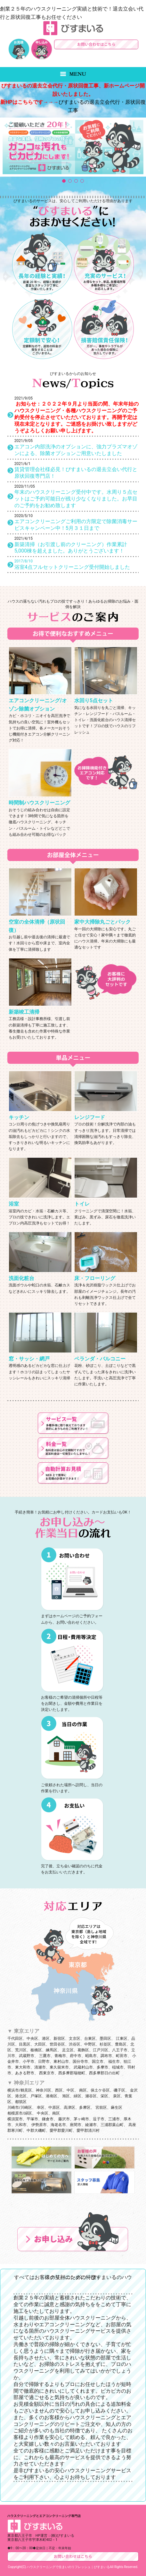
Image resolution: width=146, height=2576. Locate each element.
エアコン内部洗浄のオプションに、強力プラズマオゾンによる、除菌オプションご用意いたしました (75, 450)
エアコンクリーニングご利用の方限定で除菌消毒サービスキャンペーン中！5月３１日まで (75, 524)
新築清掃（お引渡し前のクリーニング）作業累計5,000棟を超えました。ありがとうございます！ (70, 547)
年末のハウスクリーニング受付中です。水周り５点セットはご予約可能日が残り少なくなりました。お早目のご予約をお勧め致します (75, 498)
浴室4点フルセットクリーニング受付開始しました (72, 567)
